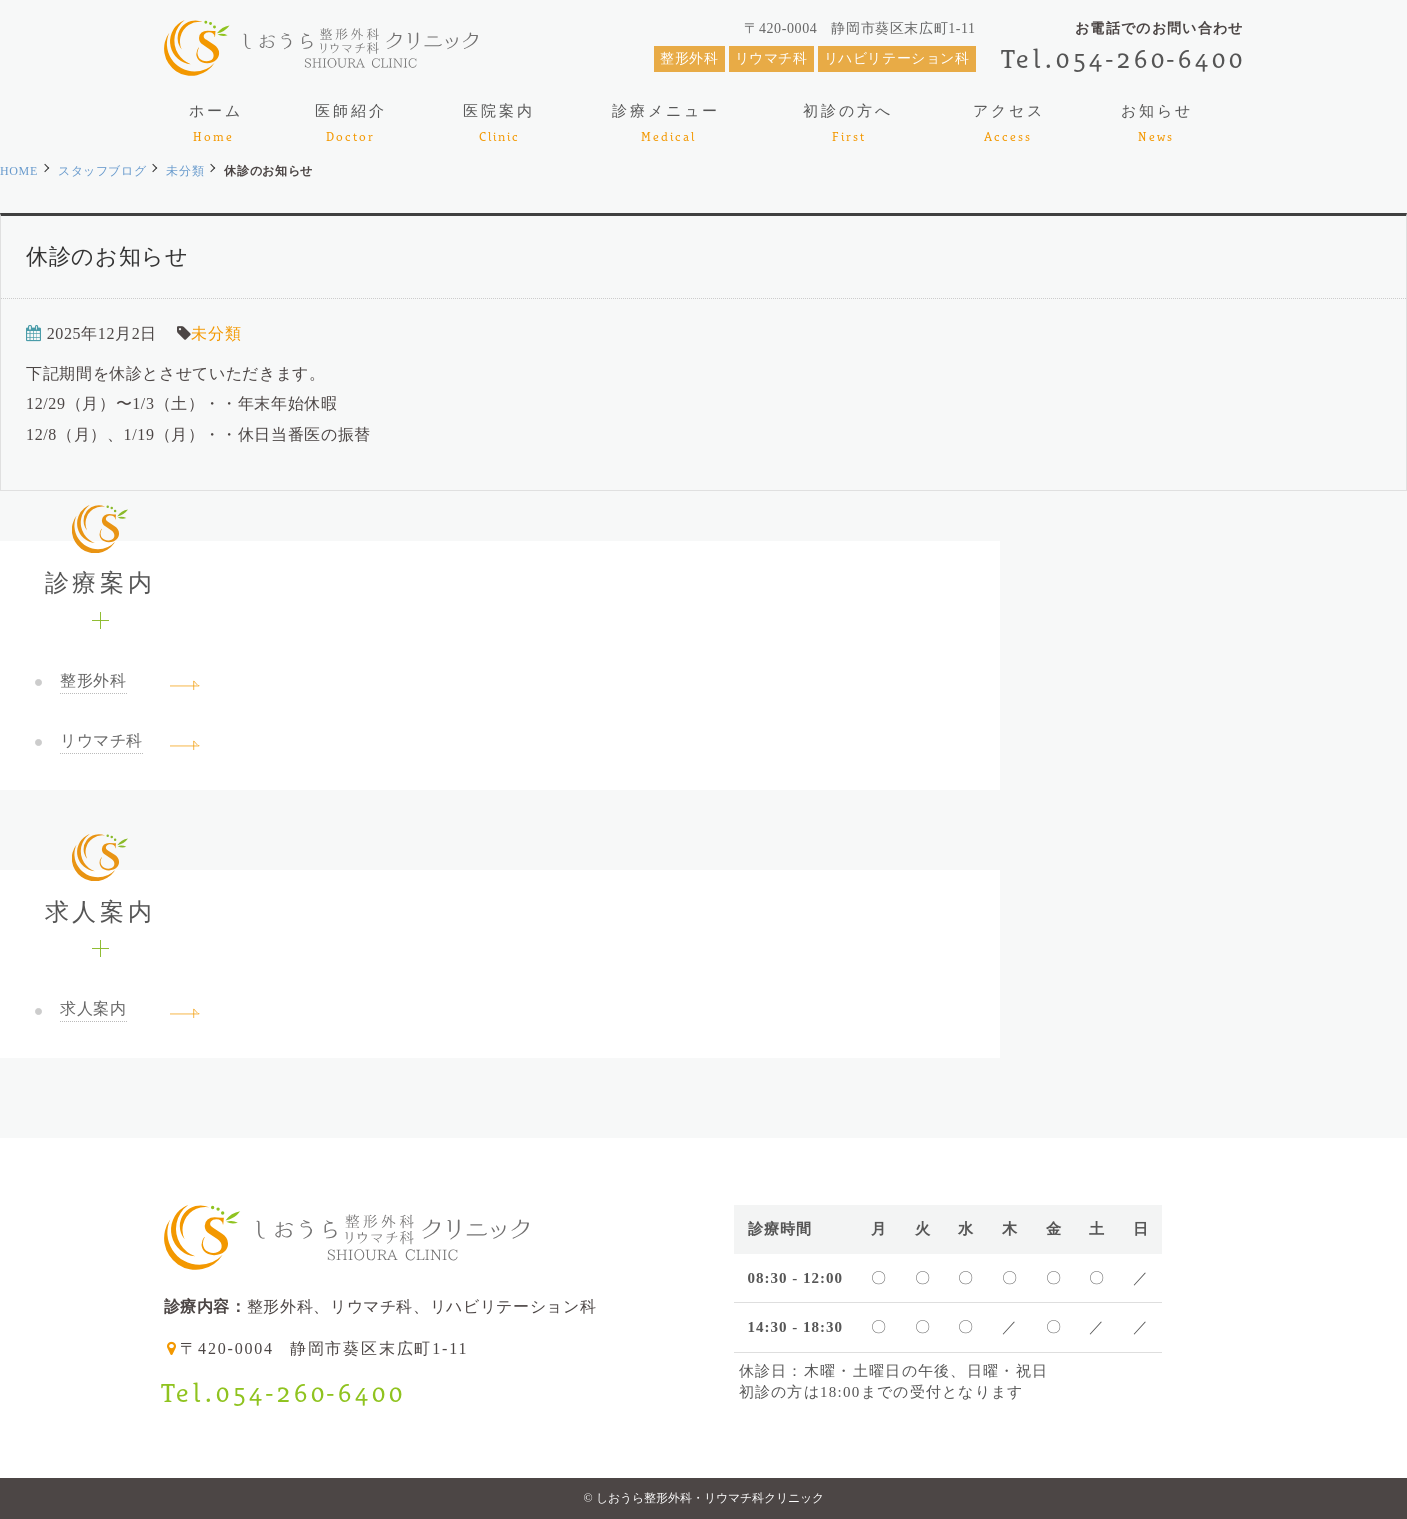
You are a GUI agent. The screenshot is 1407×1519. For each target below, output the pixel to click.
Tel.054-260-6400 (1123, 58)
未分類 (185, 171)
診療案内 (100, 568)
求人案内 (100, 897)
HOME (19, 171)
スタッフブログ (102, 171)
